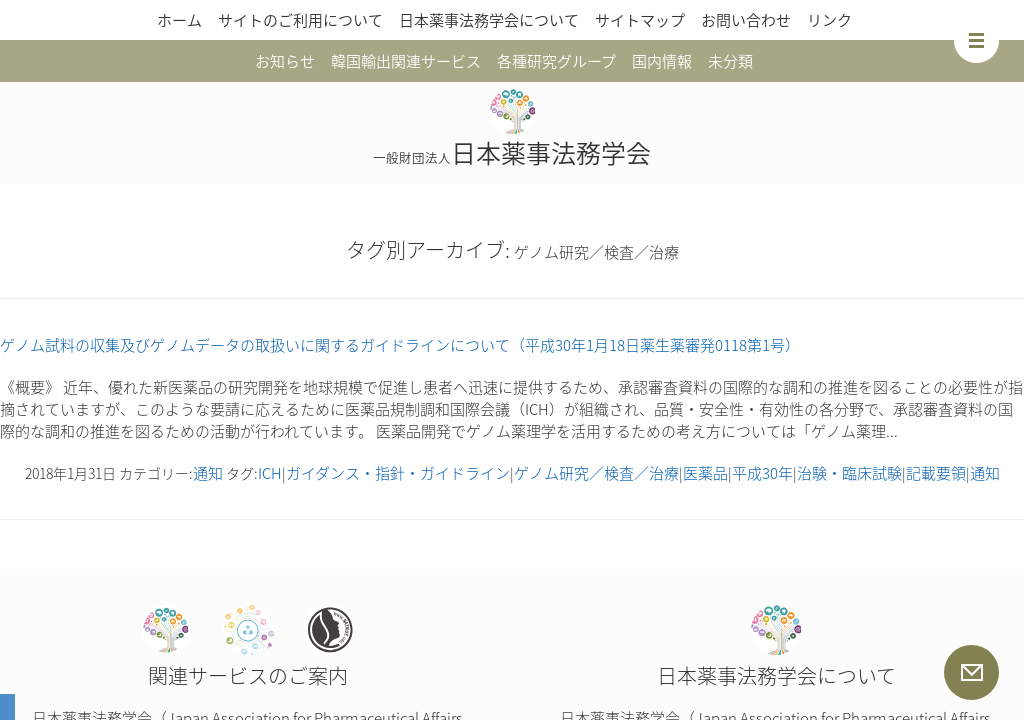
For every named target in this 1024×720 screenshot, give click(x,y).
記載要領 (936, 473)
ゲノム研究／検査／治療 (596, 473)
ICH (270, 473)
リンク (829, 20)
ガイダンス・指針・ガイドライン (398, 473)
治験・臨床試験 (849, 473)
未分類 (730, 61)
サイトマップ (640, 20)
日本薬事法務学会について (489, 20)
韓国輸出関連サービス (406, 61)
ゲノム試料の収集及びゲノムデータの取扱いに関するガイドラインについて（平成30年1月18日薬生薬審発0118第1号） (400, 345)
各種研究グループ (556, 61)
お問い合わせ (746, 20)
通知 (208, 473)
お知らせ (285, 61)
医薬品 (705, 473)
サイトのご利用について (300, 20)
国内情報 (662, 61)
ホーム (179, 20)
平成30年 (762, 473)
